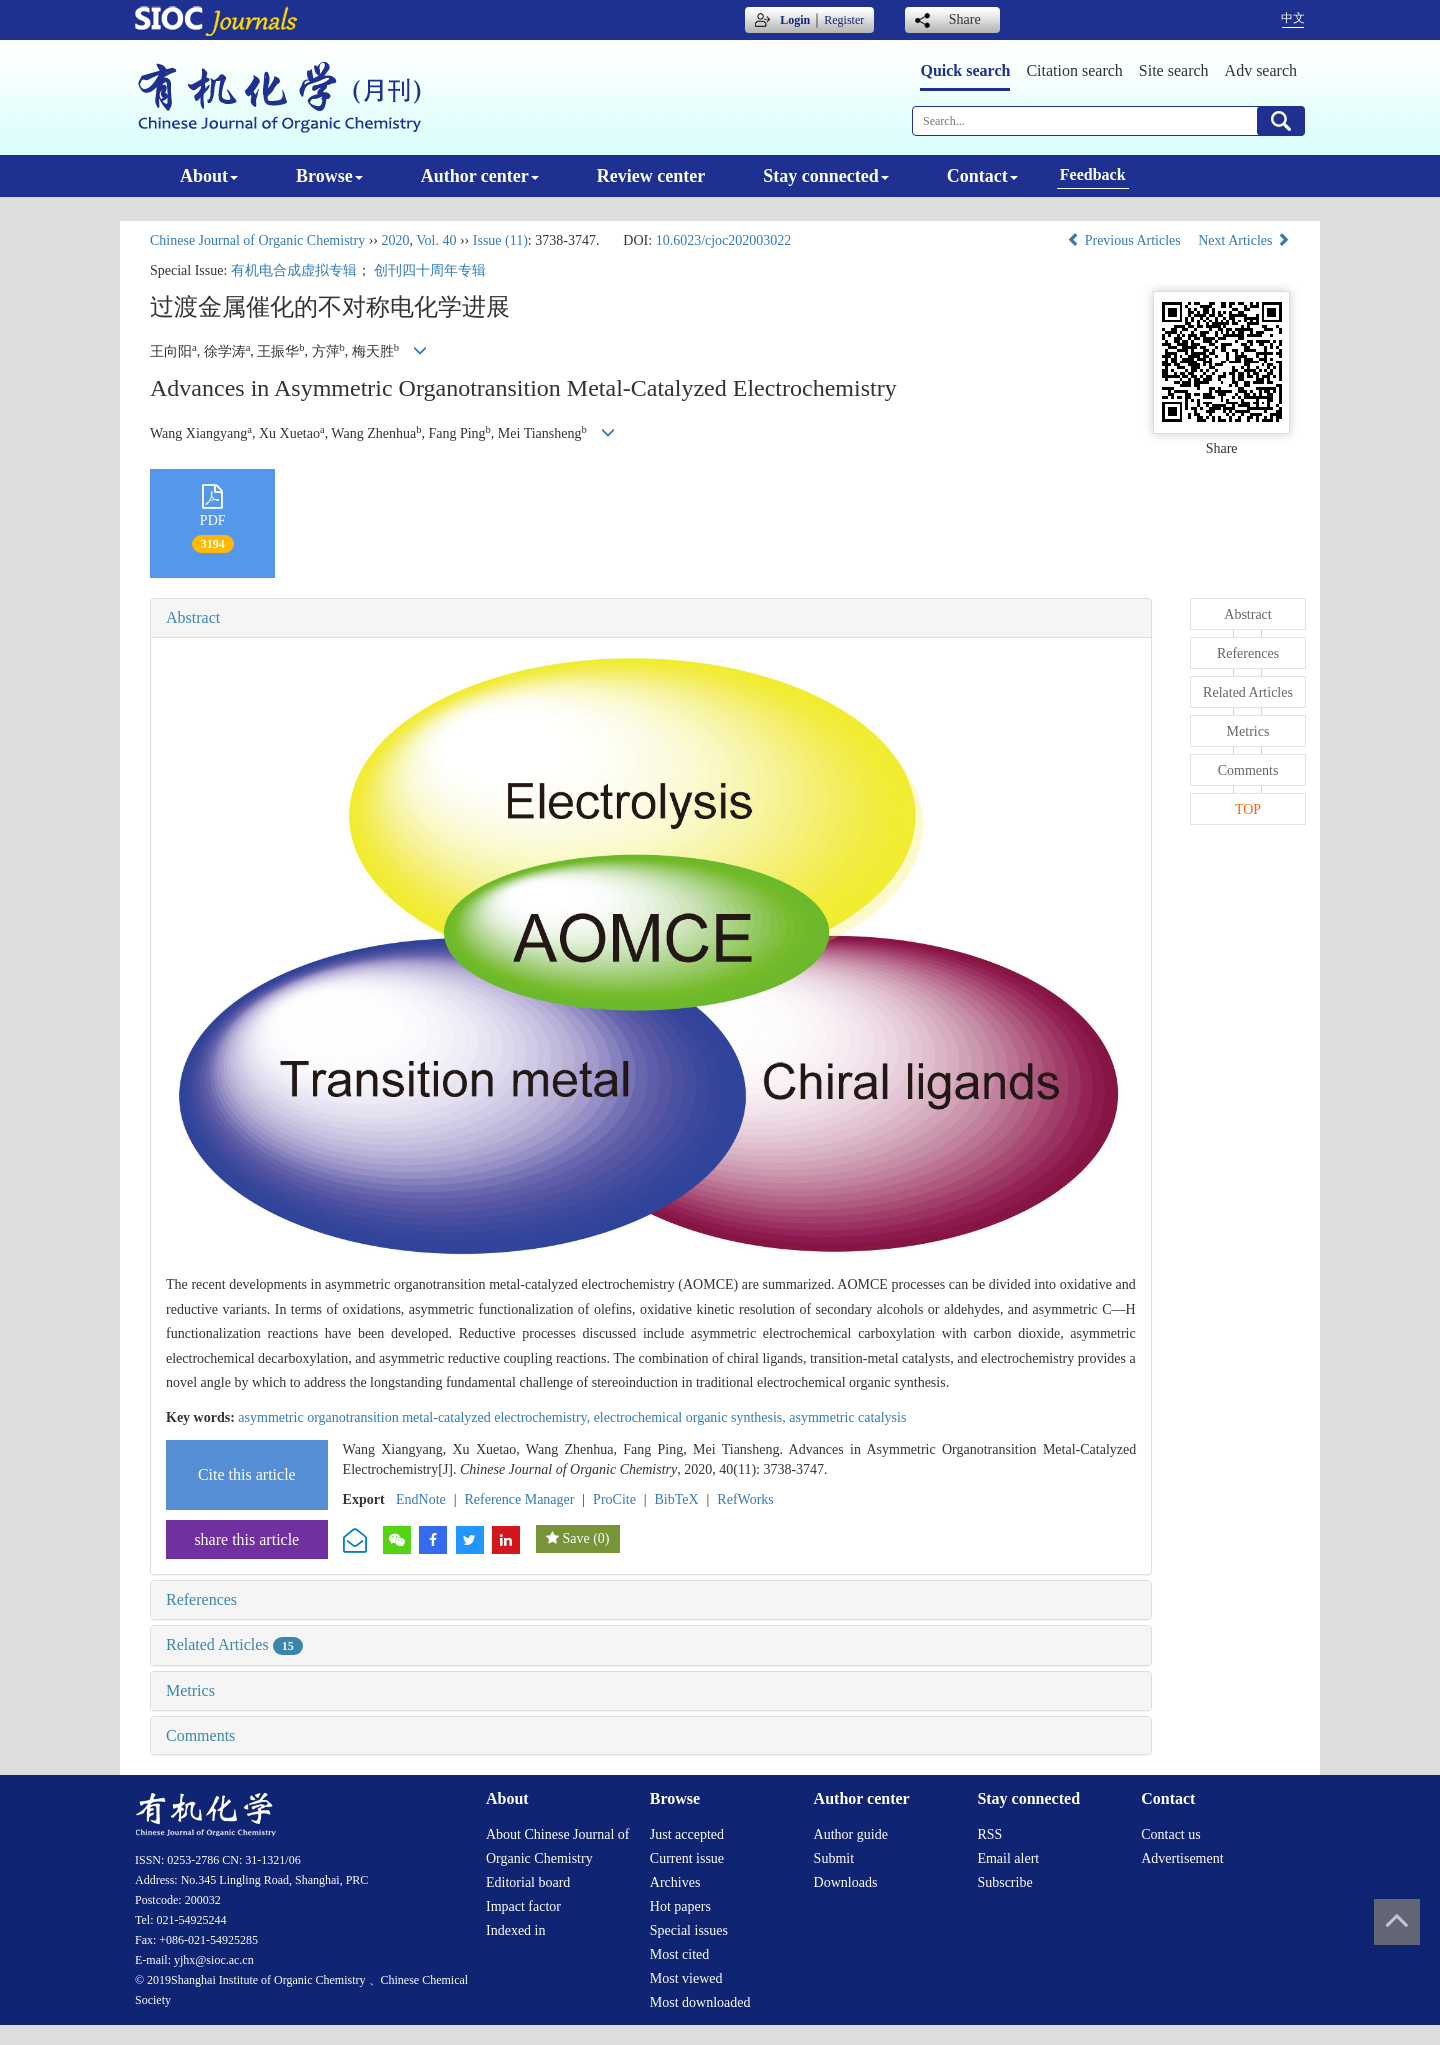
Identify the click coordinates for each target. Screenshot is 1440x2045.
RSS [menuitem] (989, 1834)
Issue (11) (500, 240)
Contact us (1171, 1834)
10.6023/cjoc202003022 (724, 240)
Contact (982, 176)
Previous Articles (1125, 240)
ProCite (614, 1499)
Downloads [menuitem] (846, 1882)
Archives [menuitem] (675, 1882)
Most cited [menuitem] (680, 1954)
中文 (1293, 18)
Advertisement (1182, 1858)
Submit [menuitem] (834, 1858)
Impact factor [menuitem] (523, 1906)
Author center (480, 176)
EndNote (421, 1499)
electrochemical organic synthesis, (692, 1417)
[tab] (651, 618)
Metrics (190, 1690)
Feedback (1093, 174)
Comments (200, 1735)
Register (844, 20)
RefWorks (745, 1499)
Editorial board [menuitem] (528, 1882)
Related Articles (234, 1644)
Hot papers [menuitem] (680, 1906)
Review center (651, 176)
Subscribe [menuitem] (1004, 1882)
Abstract (193, 617)
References (201, 1599)
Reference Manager (519, 1499)
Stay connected (826, 176)
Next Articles (1244, 240)
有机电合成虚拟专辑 (294, 270)
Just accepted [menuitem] (687, 1834)
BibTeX (677, 1499)
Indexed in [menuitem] (515, 1930)
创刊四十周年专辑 (430, 270)
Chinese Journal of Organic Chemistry (257, 240)
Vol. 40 (436, 240)
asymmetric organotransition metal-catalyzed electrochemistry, (415, 1417)
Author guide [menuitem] (851, 1834)
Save (575, 1538)
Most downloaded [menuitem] (700, 2002)
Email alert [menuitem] (1008, 1858)
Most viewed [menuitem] (686, 1978)
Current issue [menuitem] (687, 1858)
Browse (329, 176)
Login (795, 20)
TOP (1248, 809)
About (209, 176)
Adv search (1261, 70)
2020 (395, 240)
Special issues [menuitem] (689, 1930)
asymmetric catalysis (847, 1417)
